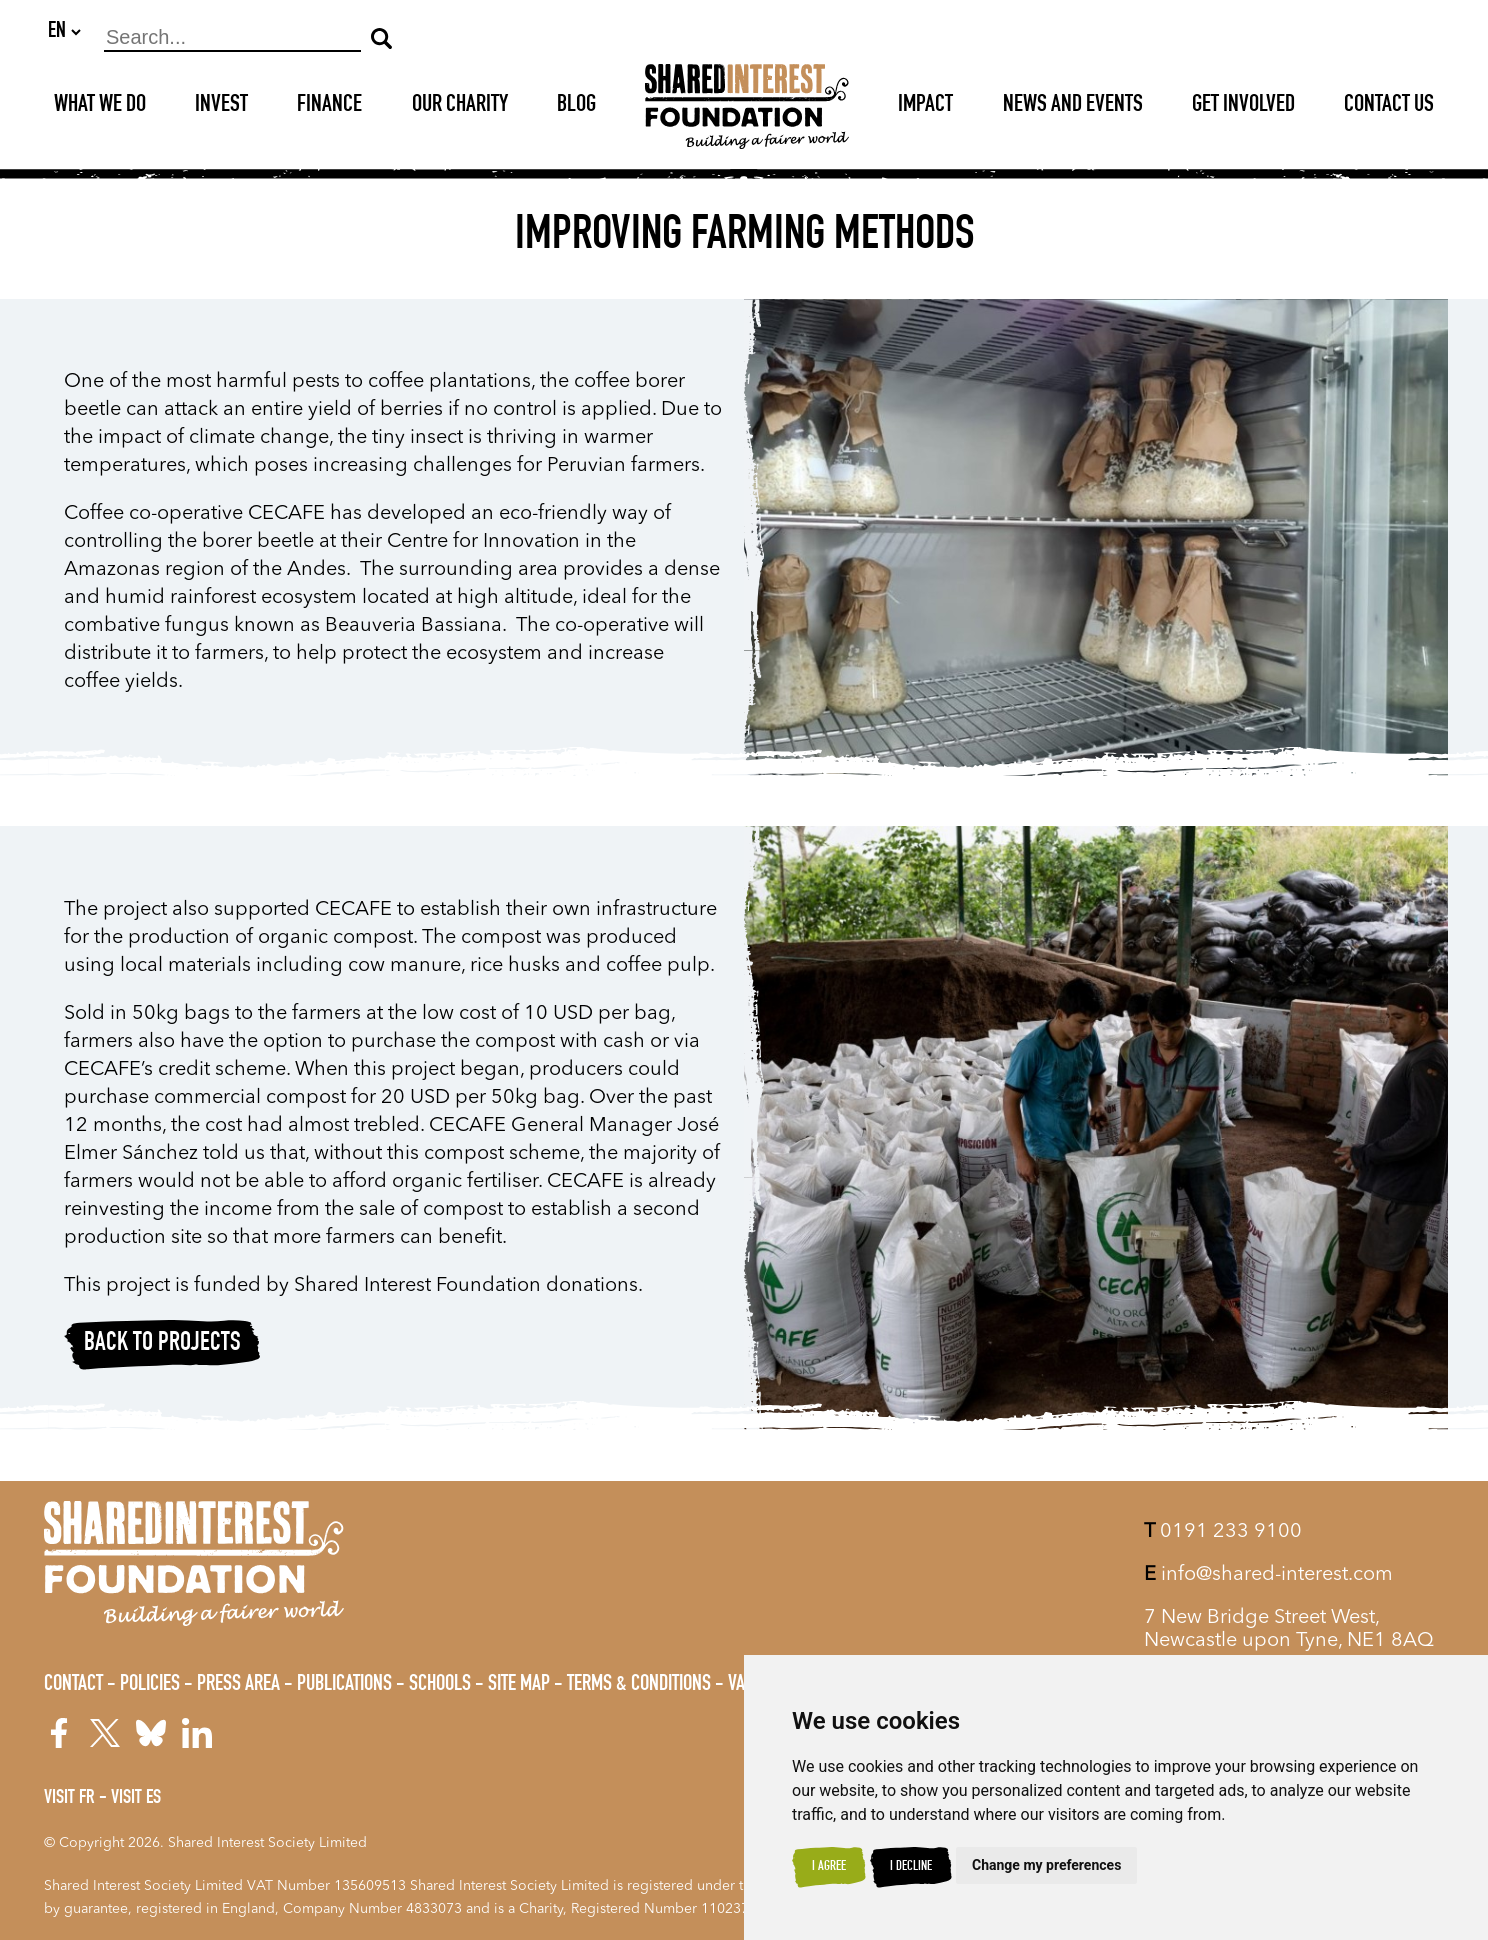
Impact (925, 107)
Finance (329, 107)
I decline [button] (911, 1867)
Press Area (238, 1685)
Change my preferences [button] (1046, 1865)
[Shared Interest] (747, 107)
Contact (73, 1685)
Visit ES (136, 1799)
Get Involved (1243, 107)
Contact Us (1389, 107)
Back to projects (162, 1345)
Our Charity (460, 107)
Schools (440, 1685)
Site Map (519, 1685)
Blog (576, 107)
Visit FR (69, 1799)
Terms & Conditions (639, 1685)
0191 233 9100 (1223, 1532)
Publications (344, 1685)
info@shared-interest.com (1268, 1575)
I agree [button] (829, 1867)
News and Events (1073, 107)
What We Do (100, 107)
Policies (150, 1685)
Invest (221, 107)
